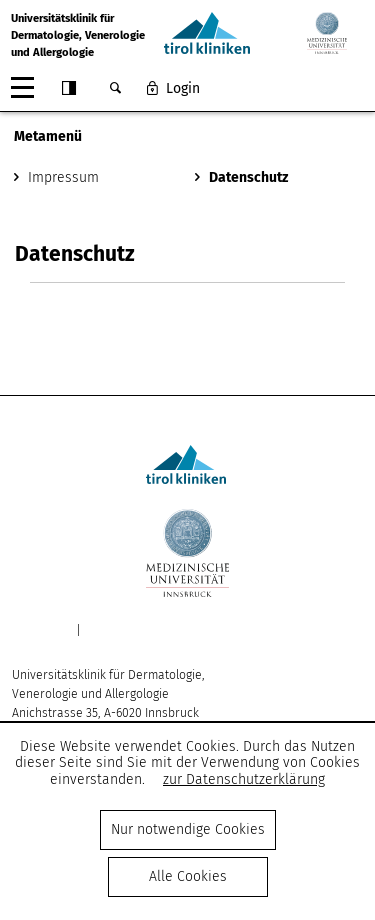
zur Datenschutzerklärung (244, 779)
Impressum (63, 177)
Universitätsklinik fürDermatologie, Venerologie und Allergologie (78, 35)
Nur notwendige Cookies (188, 829)
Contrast (69, 88)
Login (183, 88)
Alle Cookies (188, 876)
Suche (115, 88)
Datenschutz (248, 177)
